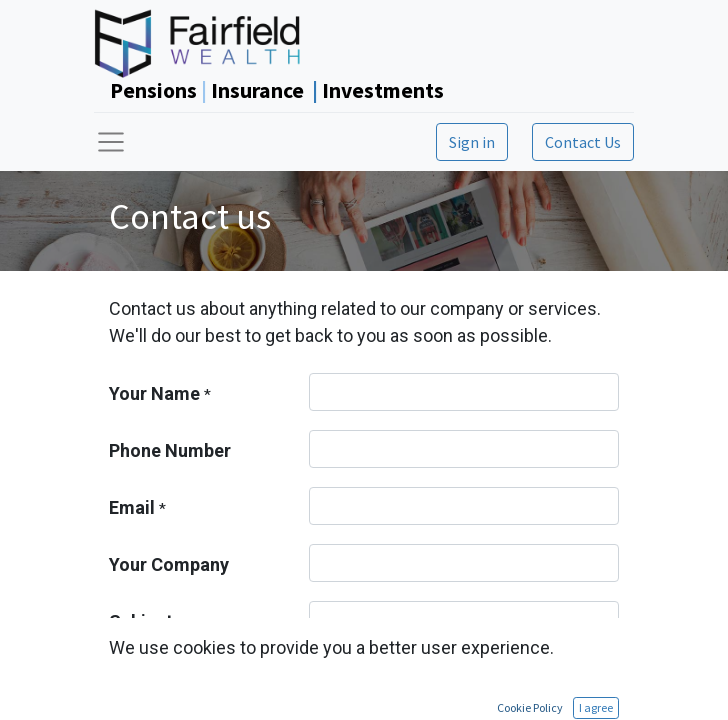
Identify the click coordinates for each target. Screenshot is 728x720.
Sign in (472, 142)
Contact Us (583, 142)
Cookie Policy (530, 707)
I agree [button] (596, 707)
